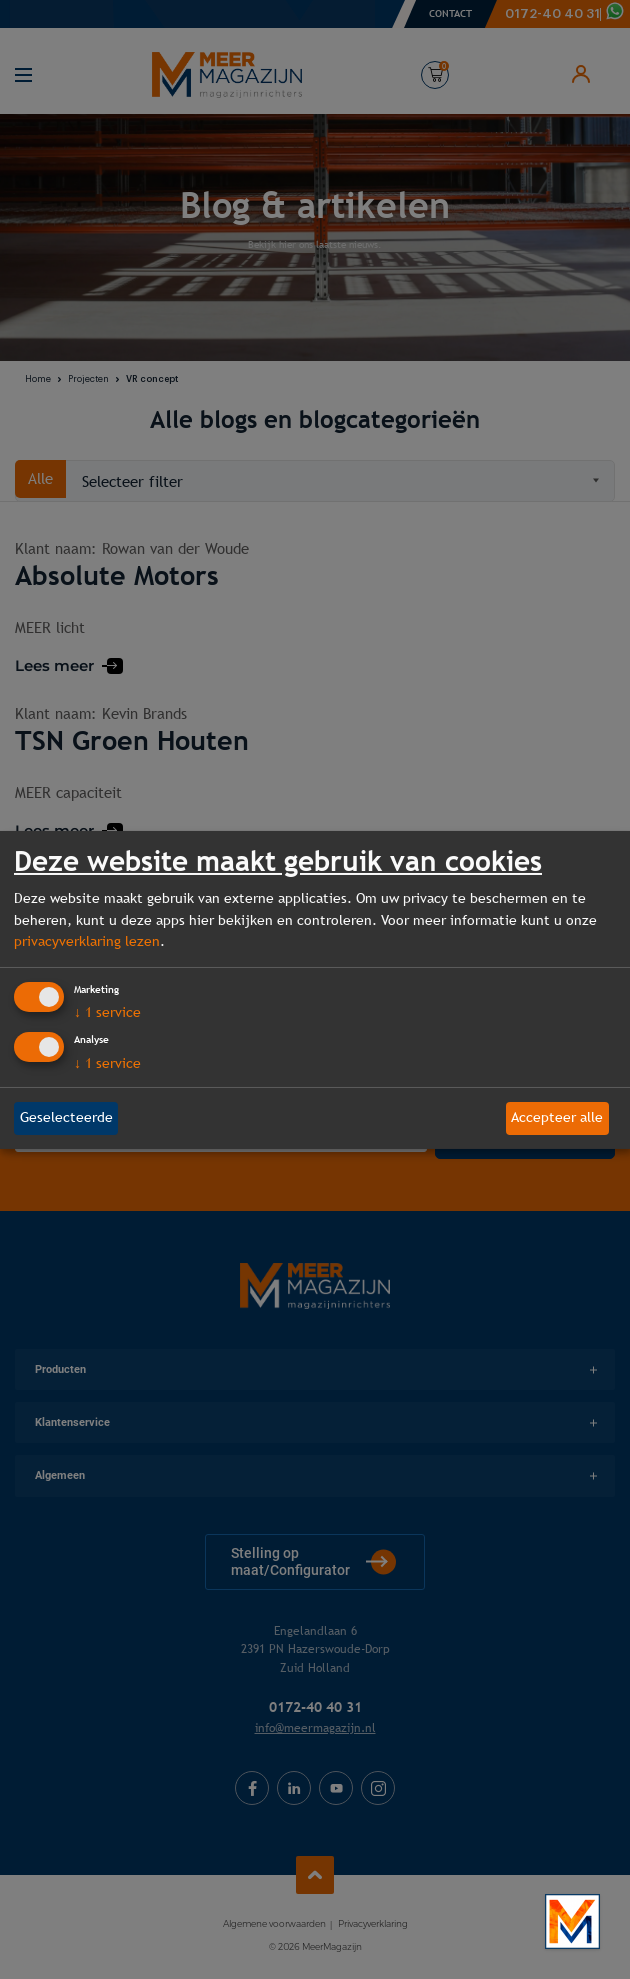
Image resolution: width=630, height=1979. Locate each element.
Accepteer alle (557, 1117)
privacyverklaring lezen (87, 941)
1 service (107, 1012)
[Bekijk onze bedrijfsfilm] (572, 1921)
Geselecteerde (66, 1117)
